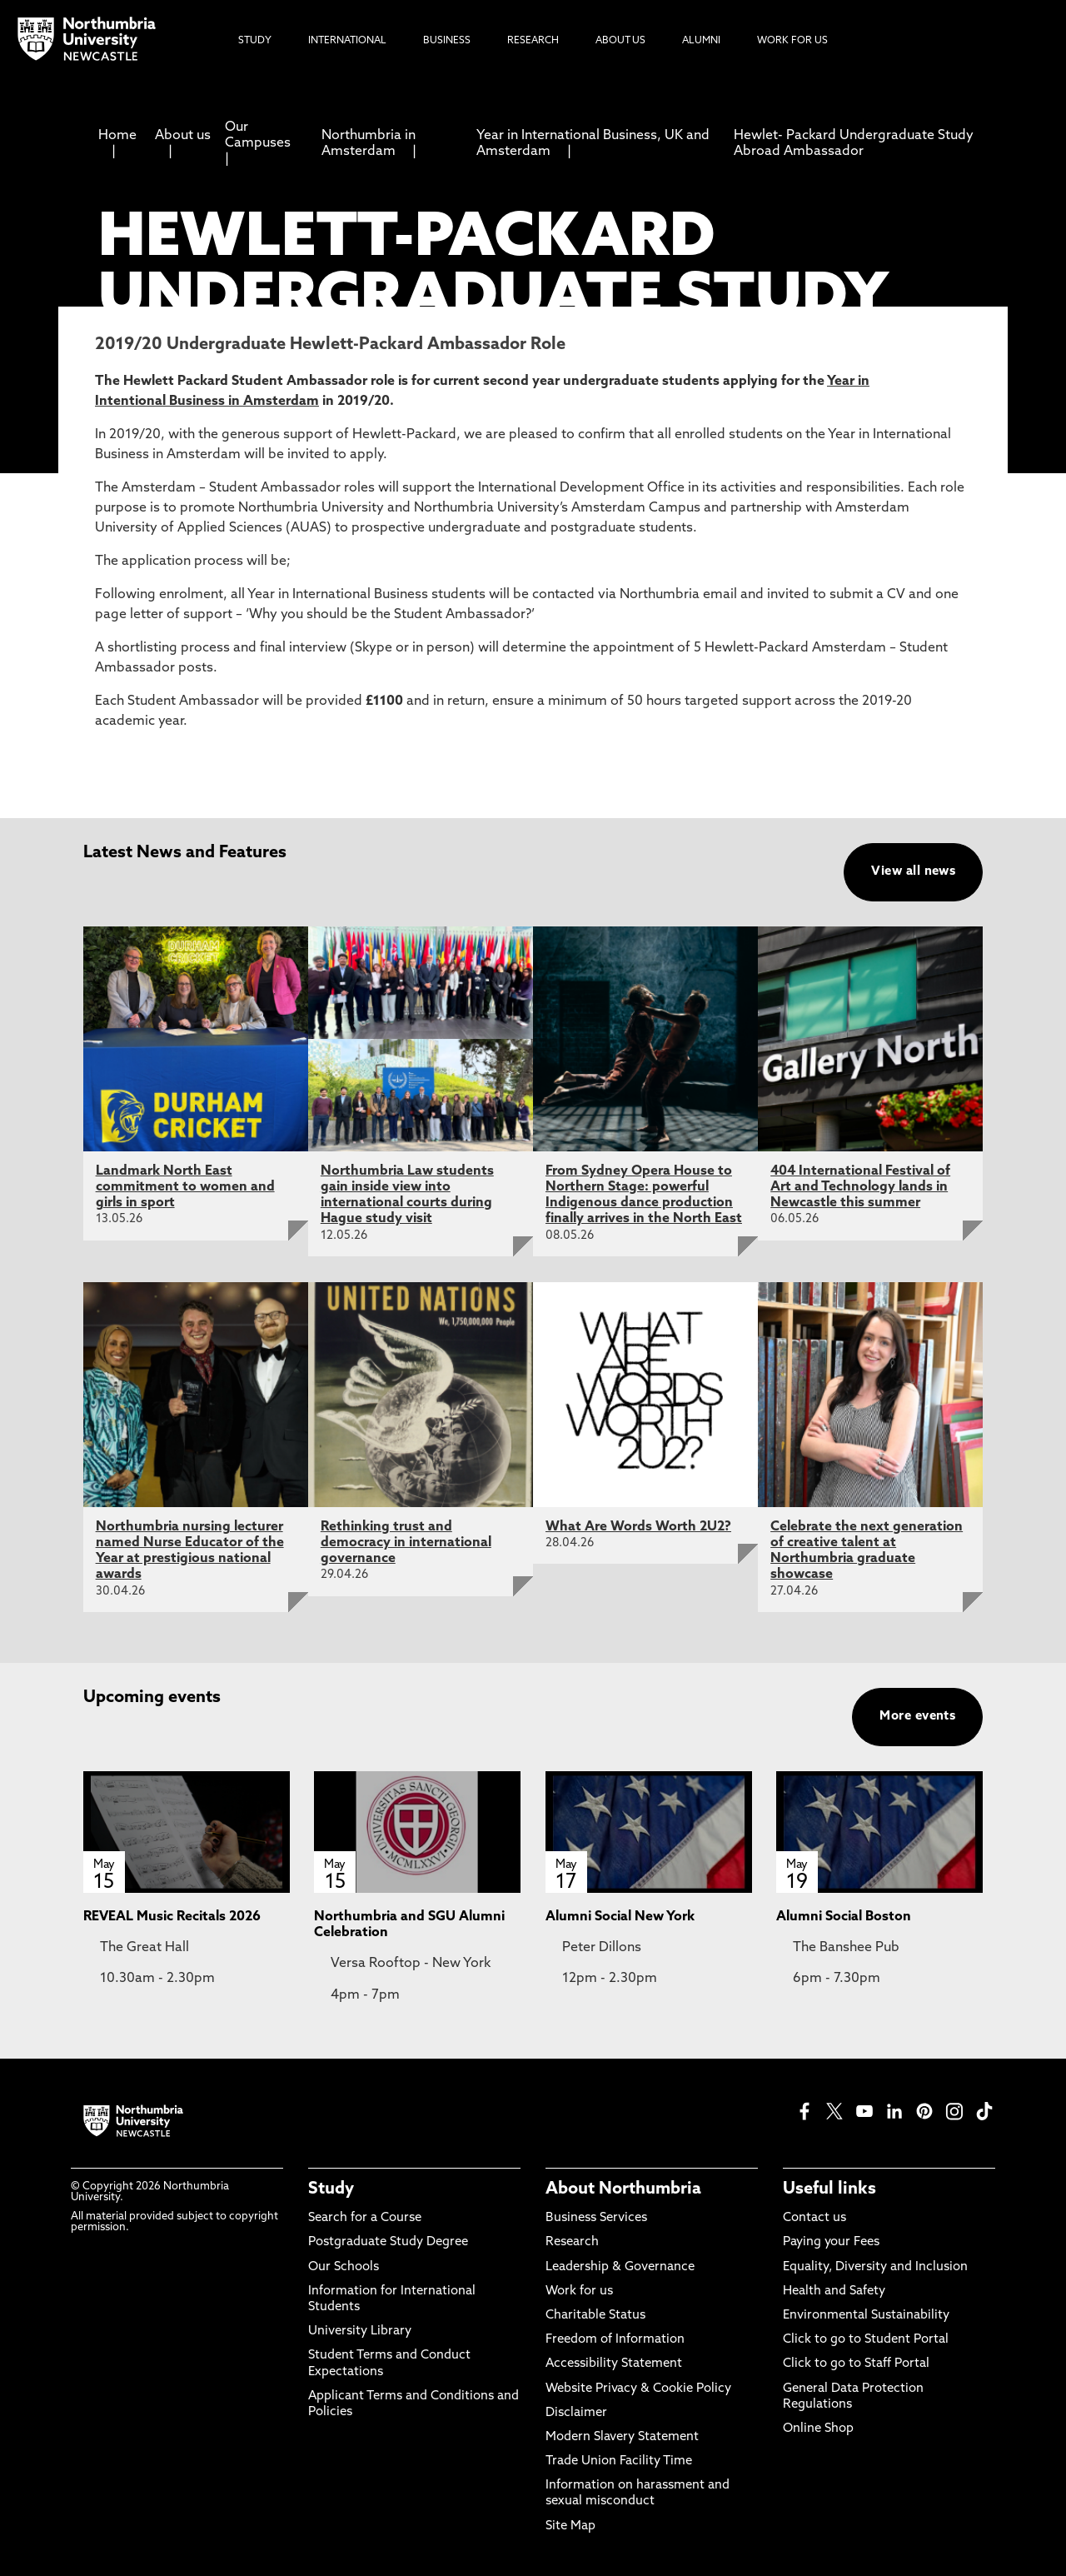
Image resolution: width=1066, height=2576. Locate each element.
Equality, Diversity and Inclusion (875, 2267)
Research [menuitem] (533, 41)
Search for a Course (364, 2218)
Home (117, 135)
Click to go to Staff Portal (856, 2364)
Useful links (829, 2189)
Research (572, 2242)
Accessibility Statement (613, 2364)
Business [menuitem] (447, 41)
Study (331, 2189)
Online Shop (818, 2429)
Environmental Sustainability (866, 2315)
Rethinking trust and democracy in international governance (406, 1542)
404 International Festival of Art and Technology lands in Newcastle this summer (860, 1187)
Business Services (596, 2218)
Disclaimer (576, 2413)
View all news (913, 872)
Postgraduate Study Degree (388, 2242)
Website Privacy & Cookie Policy (638, 2389)
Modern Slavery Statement (622, 2437)
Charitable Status (595, 2315)
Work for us (579, 2291)
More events (917, 1716)
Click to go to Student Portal (866, 2340)
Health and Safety (834, 2291)
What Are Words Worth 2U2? (638, 1527)
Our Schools (343, 2267)
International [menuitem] (347, 41)
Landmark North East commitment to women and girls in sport (185, 1187)
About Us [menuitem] (620, 41)
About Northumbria (623, 2189)
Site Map (570, 2526)
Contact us (814, 2218)
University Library (359, 2331)
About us (183, 135)
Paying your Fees (831, 2242)
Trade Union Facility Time (618, 2461)
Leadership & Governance (620, 2267)
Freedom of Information (615, 2340)
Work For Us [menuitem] (792, 41)
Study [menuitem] (254, 41)
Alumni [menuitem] (701, 41)
